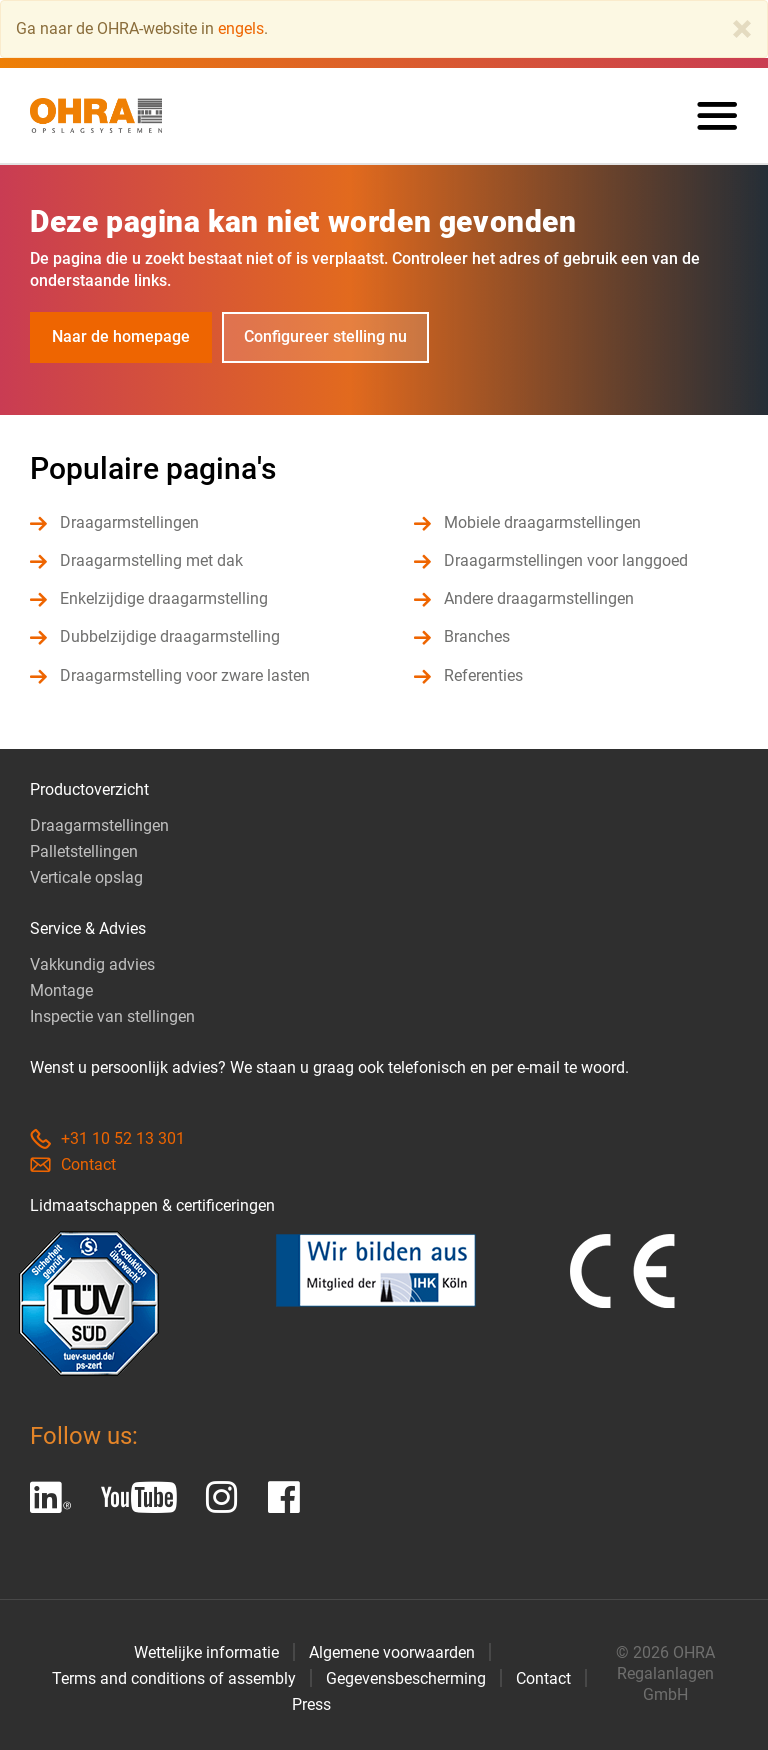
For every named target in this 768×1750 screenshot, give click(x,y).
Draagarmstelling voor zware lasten (185, 675)
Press (311, 1704)
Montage (61, 990)
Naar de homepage (121, 336)
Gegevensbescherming (406, 1678)
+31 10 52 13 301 (107, 1138)
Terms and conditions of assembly (174, 1678)
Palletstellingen (84, 851)
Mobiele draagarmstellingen (542, 522)
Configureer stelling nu (325, 336)
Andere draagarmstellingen (539, 598)
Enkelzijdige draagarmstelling (164, 598)
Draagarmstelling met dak (151, 560)
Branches (477, 636)
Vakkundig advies (92, 964)
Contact (73, 1164)
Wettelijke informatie (206, 1652)
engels (241, 28)
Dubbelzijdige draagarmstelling (170, 636)
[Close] (742, 29)
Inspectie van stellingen (112, 1016)
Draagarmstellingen (129, 522)
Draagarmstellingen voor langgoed (566, 560)
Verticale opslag (86, 877)
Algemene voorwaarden (392, 1652)
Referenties (483, 675)
